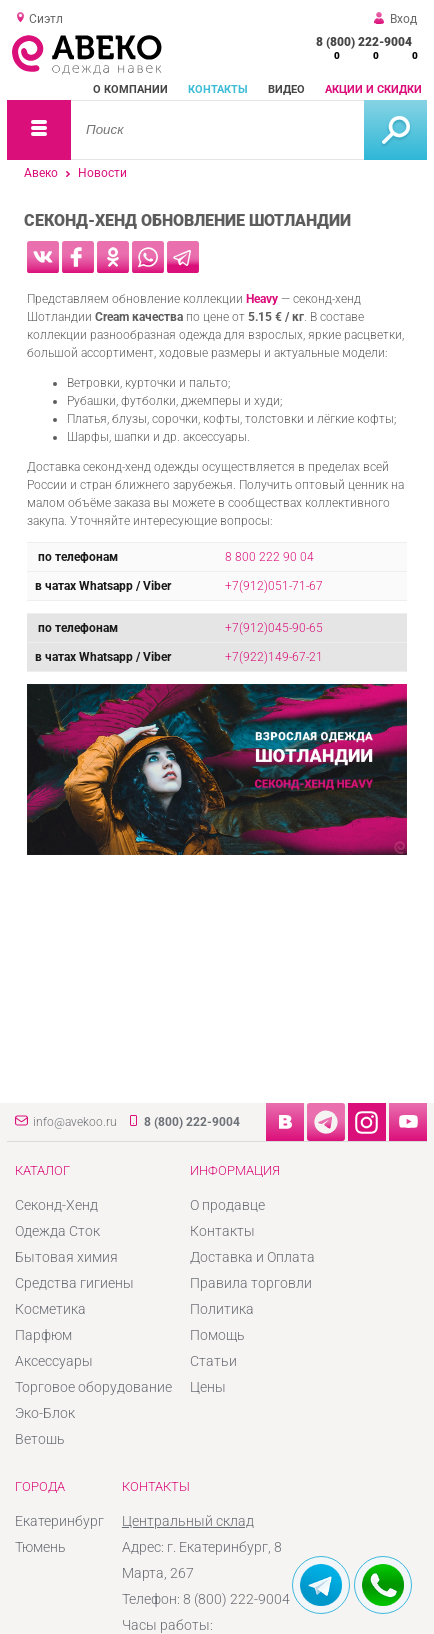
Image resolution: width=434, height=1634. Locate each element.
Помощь (217, 1335)
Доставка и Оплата (252, 1257)
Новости (102, 173)
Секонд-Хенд (56, 1205)
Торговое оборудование (93, 1387)
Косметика (50, 1309)
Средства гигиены (74, 1283)
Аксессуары (54, 1361)
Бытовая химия (66, 1257)
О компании (130, 89)
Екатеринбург (59, 1521)
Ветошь (40, 1439)
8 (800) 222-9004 (364, 42)
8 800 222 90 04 (269, 557)
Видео (286, 89)
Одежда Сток (57, 1231)
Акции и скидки (373, 89)
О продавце (227, 1205)
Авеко (41, 173)
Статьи (213, 1361)
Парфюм (43, 1335)
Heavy (262, 299)
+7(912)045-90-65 (274, 628)
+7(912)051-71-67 (274, 586)
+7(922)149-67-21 (274, 657)
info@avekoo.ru (75, 1122)
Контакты (218, 89)
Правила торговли (251, 1283)
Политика (222, 1309)
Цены (208, 1387)
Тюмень (40, 1547)
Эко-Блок (45, 1413)
